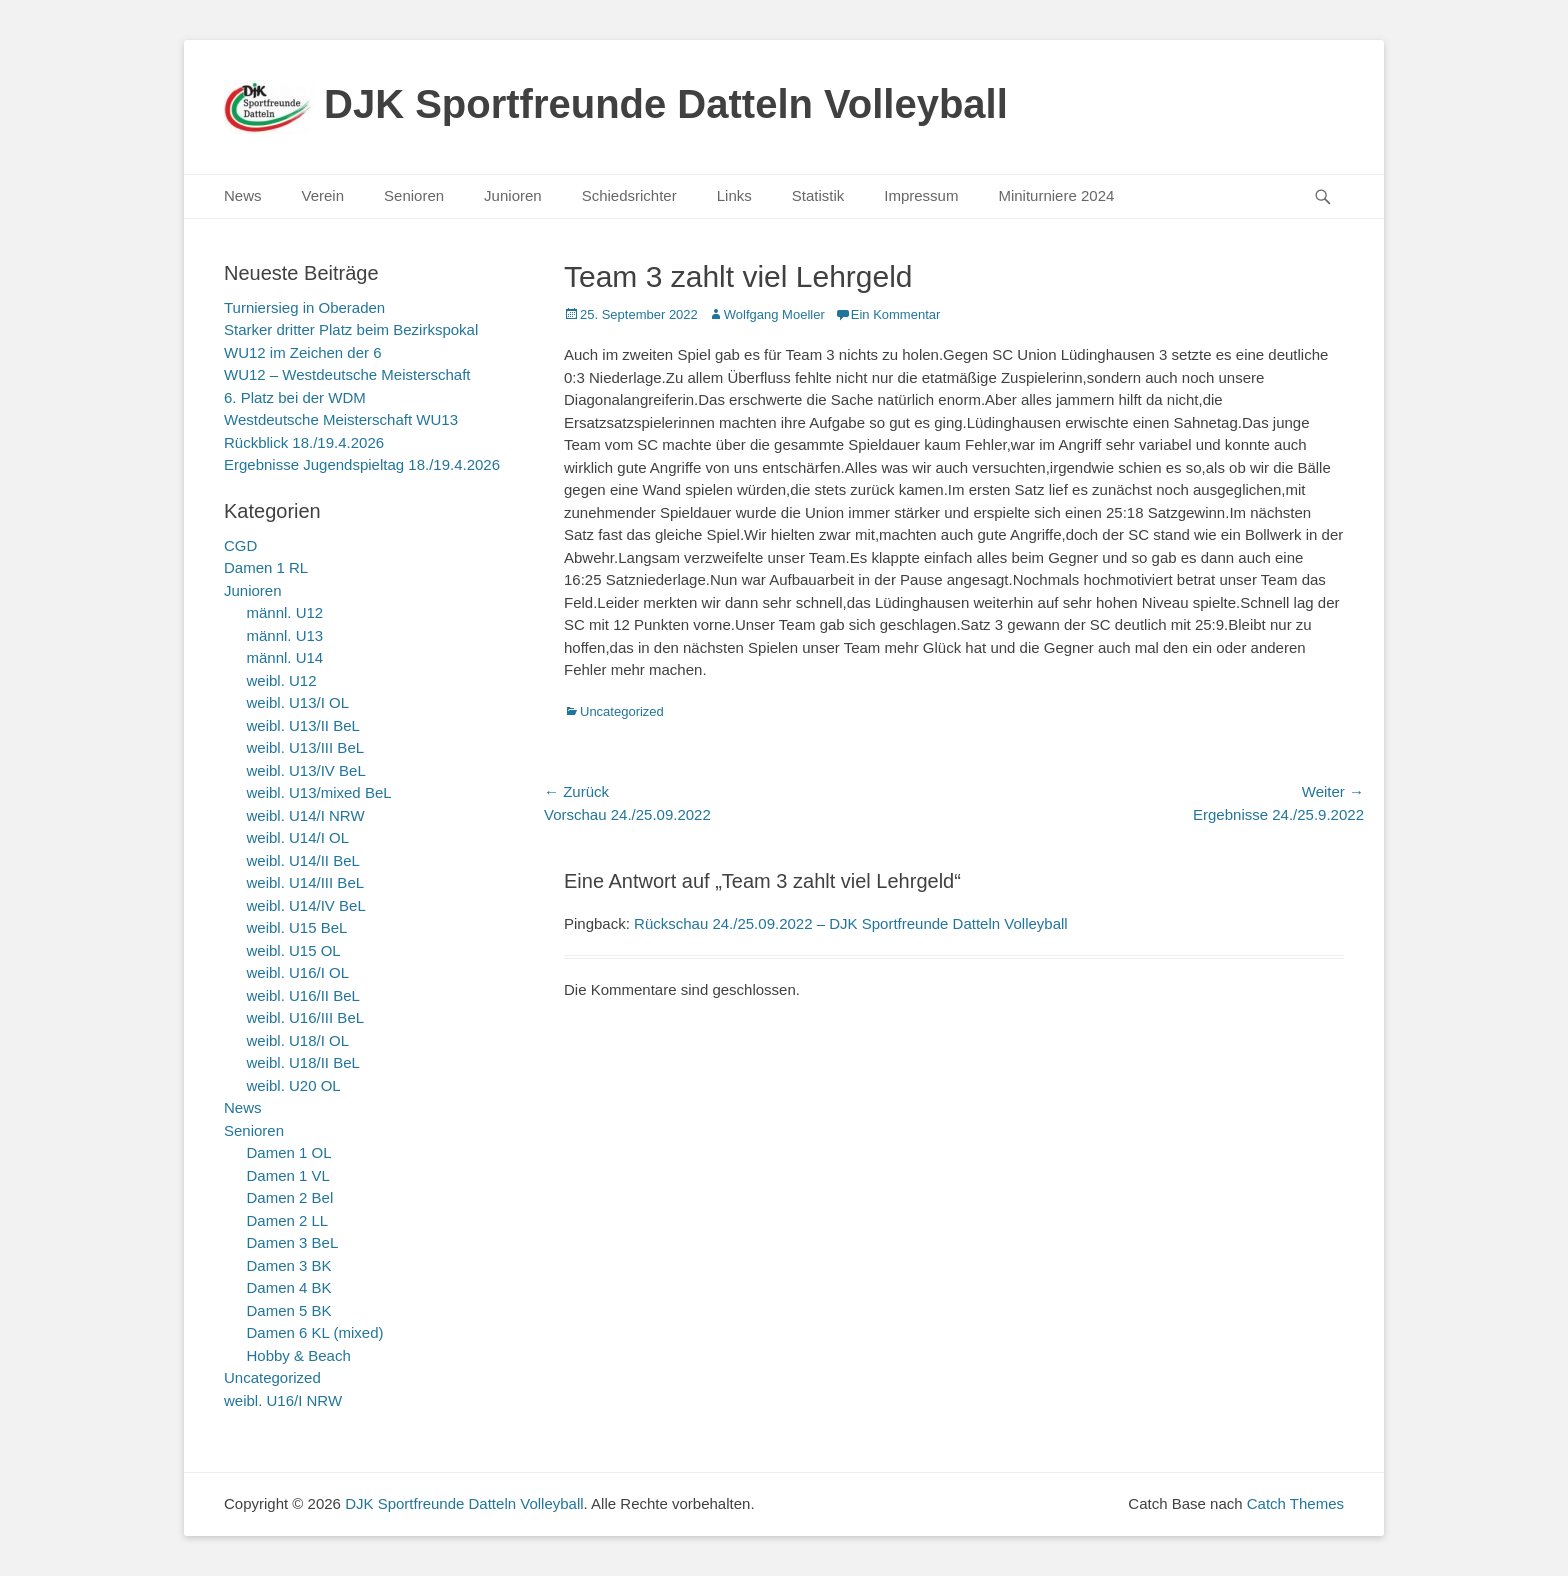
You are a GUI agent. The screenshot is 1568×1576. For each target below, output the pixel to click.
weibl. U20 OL (294, 1085)
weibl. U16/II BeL (303, 995)
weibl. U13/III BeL (306, 747)
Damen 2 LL (288, 1220)
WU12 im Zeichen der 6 (303, 352)
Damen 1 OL (289, 1152)
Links (734, 195)
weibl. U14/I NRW (306, 815)
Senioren (414, 195)
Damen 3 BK (289, 1265)
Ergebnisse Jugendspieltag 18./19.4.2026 (362, 464)
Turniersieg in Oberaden (304, 307)
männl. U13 (285, 635)
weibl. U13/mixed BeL (319, 792)
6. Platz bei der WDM (295, 397)
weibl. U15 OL (294, 950)
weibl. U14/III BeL (306, 882)
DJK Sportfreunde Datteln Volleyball (666, 104)
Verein (323, 195)
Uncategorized (622, 711)
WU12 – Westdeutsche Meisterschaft (347, 374)
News (243, 195)
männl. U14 (285, 657)
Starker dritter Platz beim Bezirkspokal (351, 329)
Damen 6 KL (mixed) (315, 1332)
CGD (240, 545)
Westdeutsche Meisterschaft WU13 (341, 419)
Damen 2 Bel (290, 1197)
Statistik (818, 195)
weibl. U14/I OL (298, 837)
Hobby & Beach (299, 1355)
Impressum (921, 195)
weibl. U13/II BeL (303, 725)
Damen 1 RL (266, 567)
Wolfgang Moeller (774, 314)
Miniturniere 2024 (1056, 195)
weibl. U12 (282, 680)
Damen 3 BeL (293, 1242)
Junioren (513, 195)
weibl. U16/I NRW (283, 1400)
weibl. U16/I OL (298, 972)
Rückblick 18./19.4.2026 (304, 442)
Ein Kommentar (896, 314)
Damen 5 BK (289, 1310)
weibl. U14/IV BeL (306, 905)
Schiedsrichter (629, 195)
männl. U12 (285, 612)
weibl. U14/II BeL (303, 860)
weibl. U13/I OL (298, 702)
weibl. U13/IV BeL (306, 770)
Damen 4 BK (289, 1287)
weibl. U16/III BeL (306, 1017)
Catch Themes (1295, 1503)
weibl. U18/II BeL (303, 1062)
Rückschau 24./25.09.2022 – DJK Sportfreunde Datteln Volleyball (851, 923)
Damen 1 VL (288, 1175)
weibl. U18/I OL (298, 1040)
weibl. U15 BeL (297, 927)
